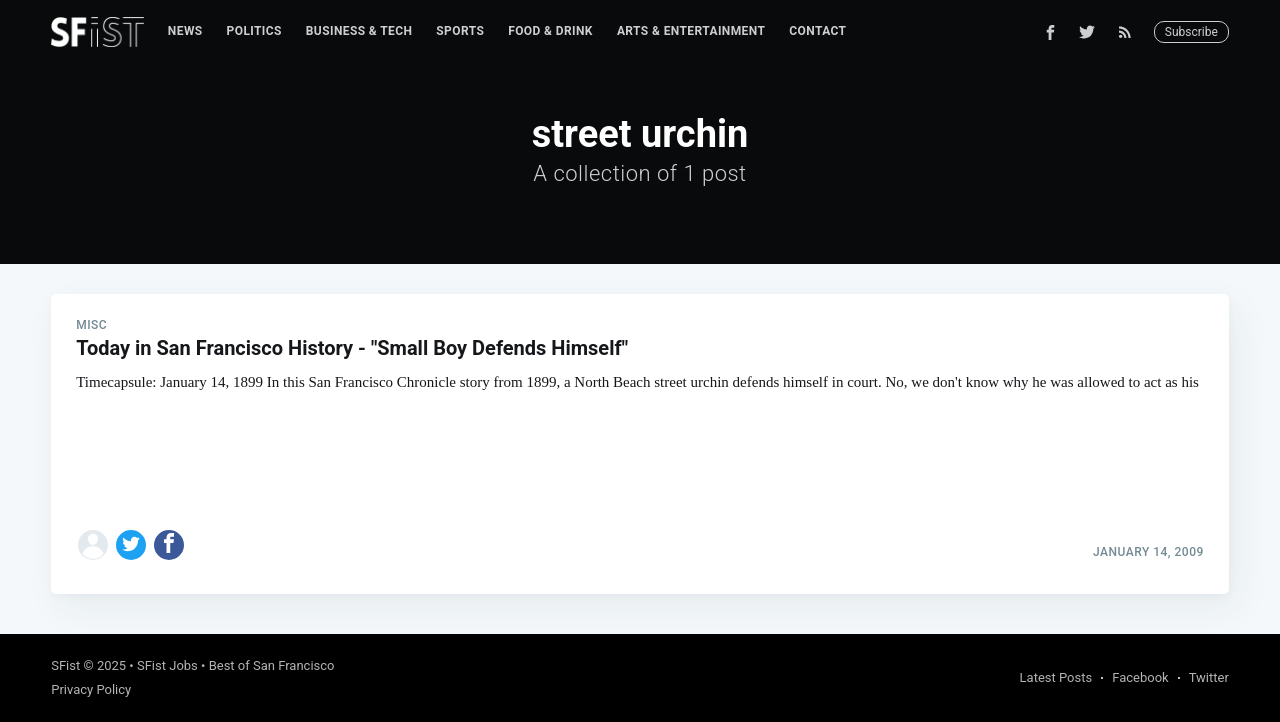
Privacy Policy (91, 689)
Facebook (1140, 677)
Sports (460, 31)
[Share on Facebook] (169, 545)
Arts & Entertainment (691, 31)
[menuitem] (185, 31)
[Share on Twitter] (131, 545)
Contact (817, 31)
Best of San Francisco (272, 665)
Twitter (1209, 677)
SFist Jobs (167, 665)
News (185, 31)
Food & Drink (550, 31)
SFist (65, 665)
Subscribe (1191, 32)
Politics (254, 31)
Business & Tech (359, 31)
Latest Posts (1056, 677)
